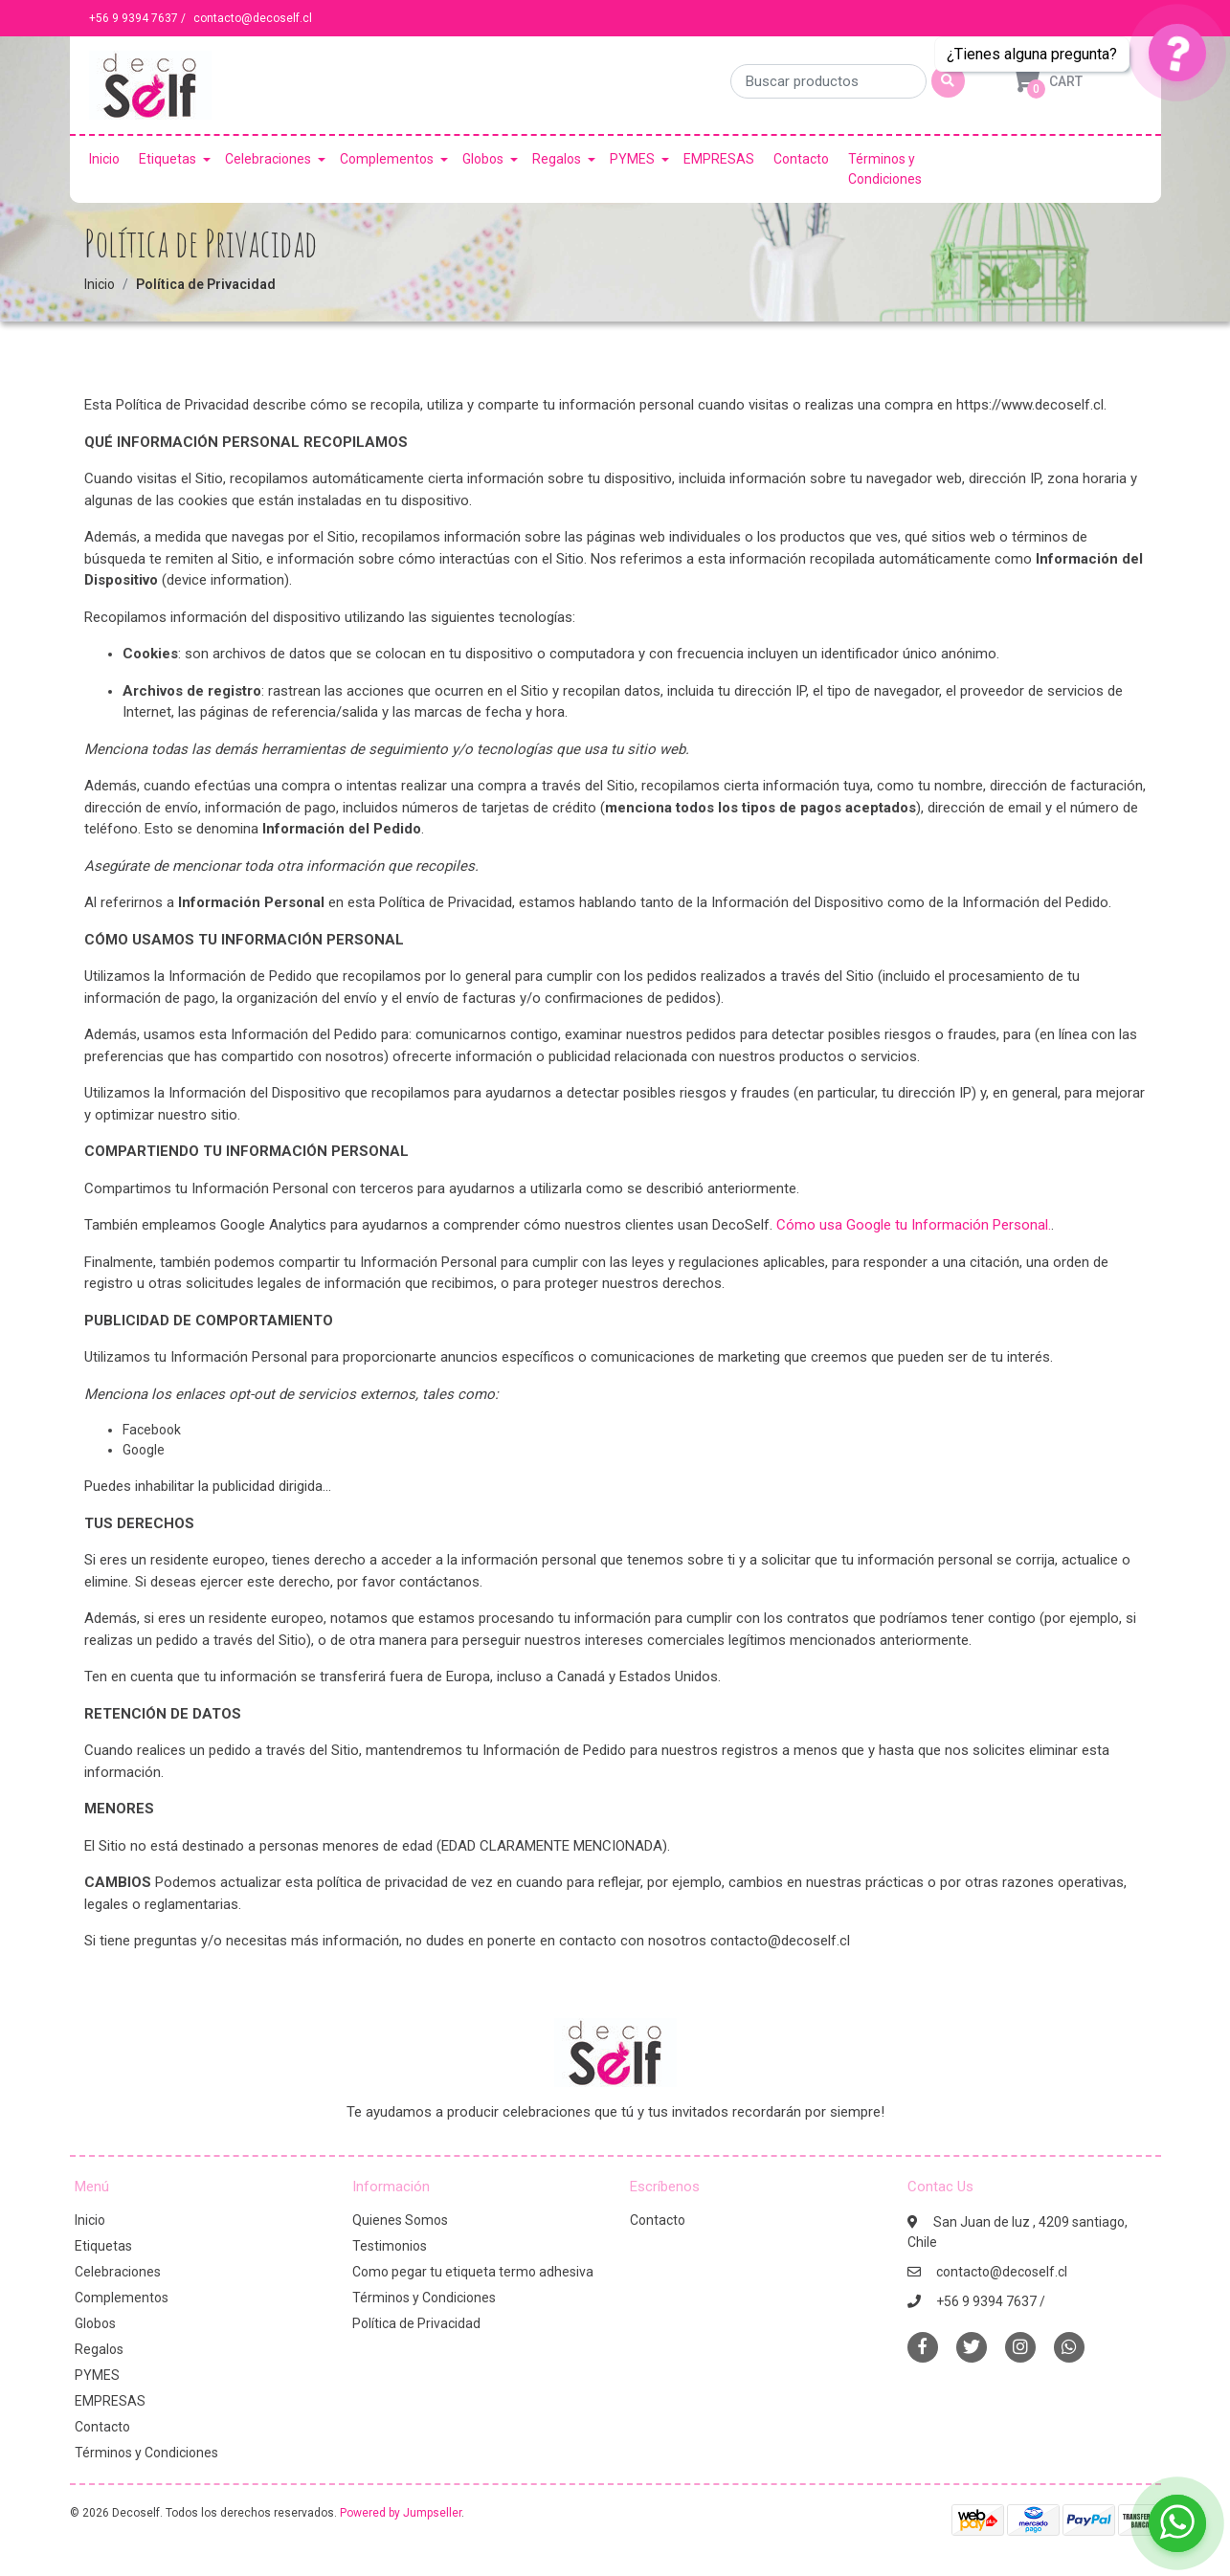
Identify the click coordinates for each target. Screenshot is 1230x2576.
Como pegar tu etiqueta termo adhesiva (472, 2271)
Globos (482, 159)
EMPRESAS (718, 159)
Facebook (152, 1429)
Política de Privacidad (416, 2323)
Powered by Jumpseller (400, 2513)
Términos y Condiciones (885, 169)
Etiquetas (167, 159)
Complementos (387, 159)
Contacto (801, 159)
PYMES (632, 159)
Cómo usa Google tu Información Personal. (913, 1224)
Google (144, 1449)
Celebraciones (268, 159)
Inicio (104, 159)
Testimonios (389, 2246)
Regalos (556, 159)
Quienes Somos (400, 2220)
